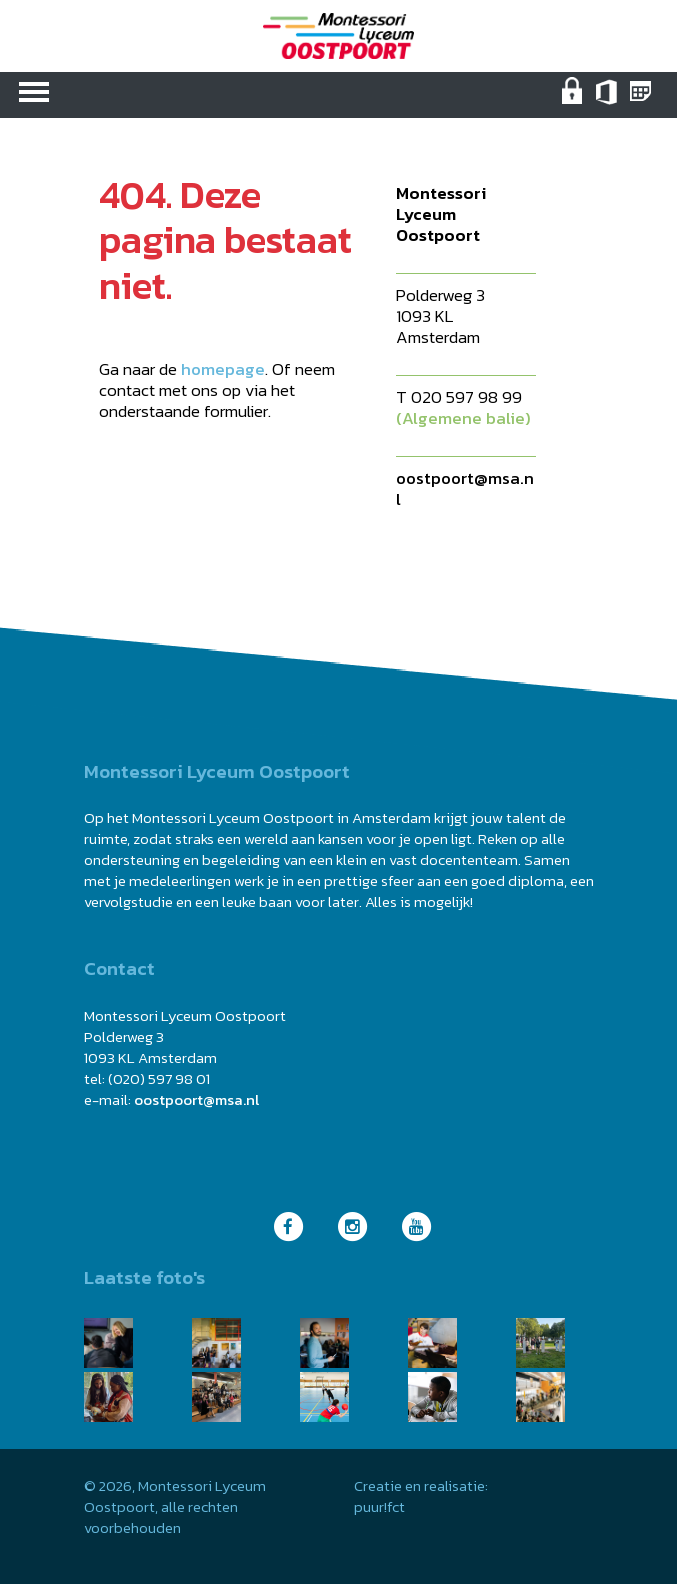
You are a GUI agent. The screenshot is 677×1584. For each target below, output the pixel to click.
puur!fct (379, 1506)
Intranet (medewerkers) (574, 100)
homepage (223, 369)
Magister (642, 100)
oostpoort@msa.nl (465, 488)
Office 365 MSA (608, 100)
